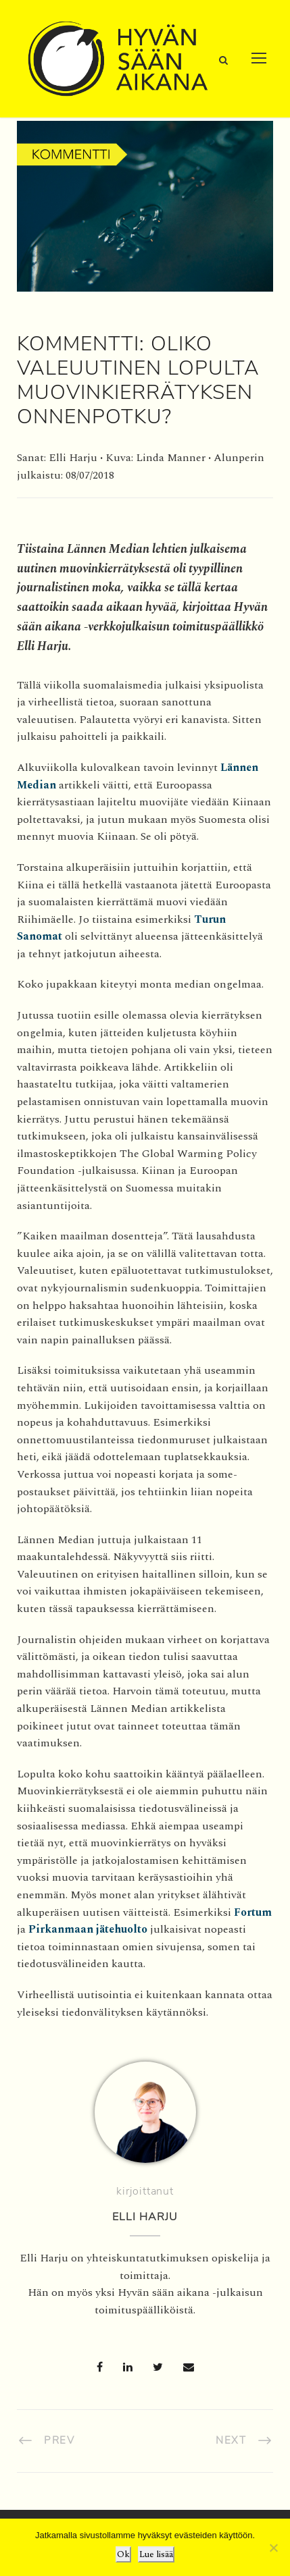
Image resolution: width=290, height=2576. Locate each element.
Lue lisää (156, 2554)
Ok (123, 2554)
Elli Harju (145, 2216)
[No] (273, 2547)
